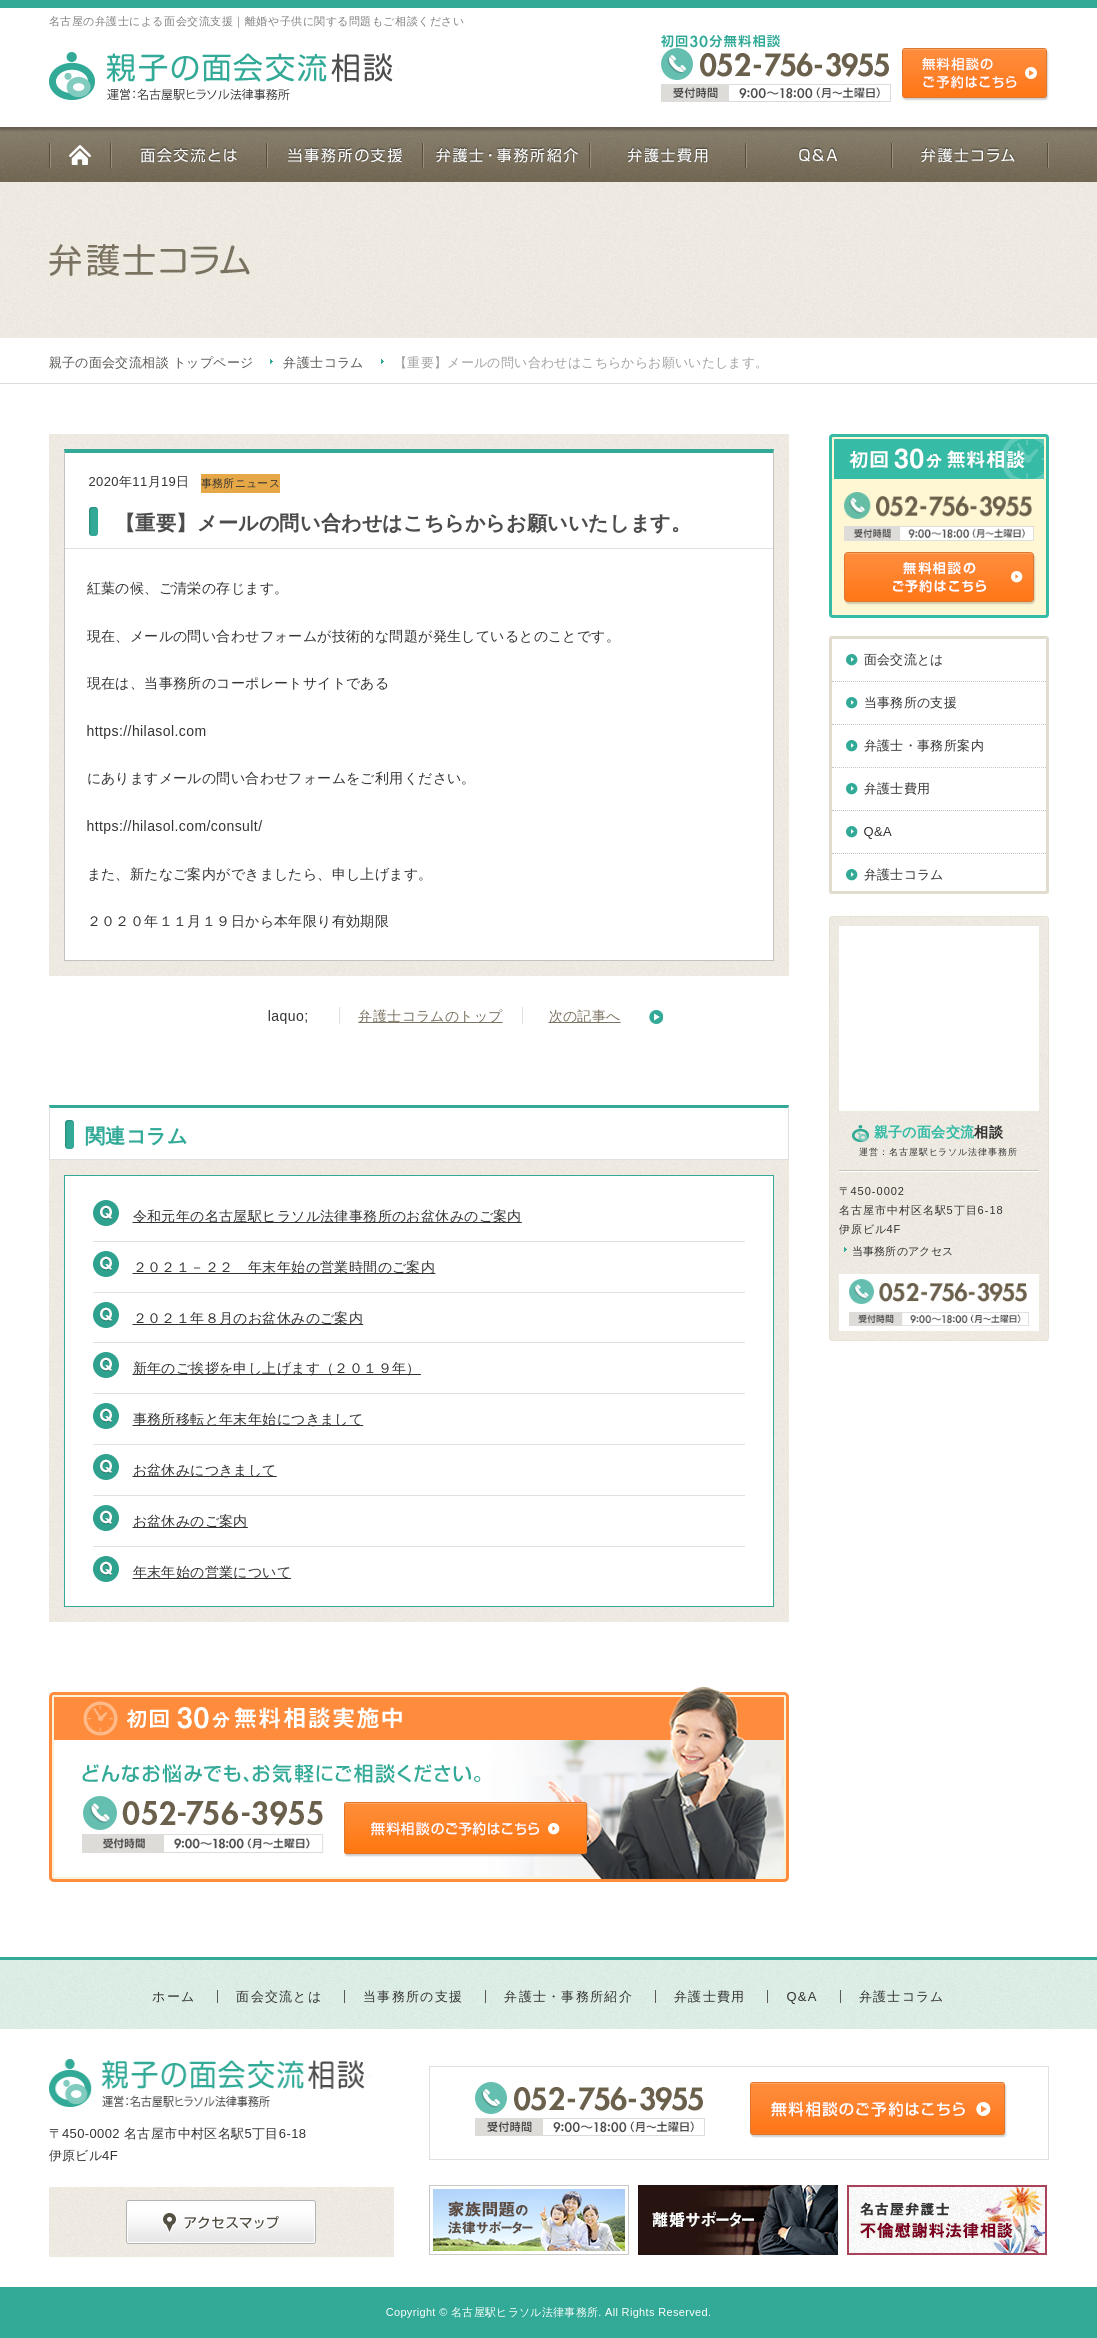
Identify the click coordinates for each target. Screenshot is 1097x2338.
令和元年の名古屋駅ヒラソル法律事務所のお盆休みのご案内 (327, 1216)
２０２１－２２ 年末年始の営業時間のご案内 (284, 1267)
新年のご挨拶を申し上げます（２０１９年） (277, 1368)
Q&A (818, 154)
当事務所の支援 (344, 154)
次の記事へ (585, 1016)
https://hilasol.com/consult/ (175, 826)
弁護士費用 (667, 154)
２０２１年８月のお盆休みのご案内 (248, 1318)
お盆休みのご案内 (190, 1521)
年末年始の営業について (212, 1572)
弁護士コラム (970, 154)
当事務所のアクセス (903, 1251)
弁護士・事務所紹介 (505, 154)
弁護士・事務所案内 (924, 745)
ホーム (79, 154)
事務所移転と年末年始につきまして (248, 1419)
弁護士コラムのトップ (430, 1016)
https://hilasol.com (147, 731)
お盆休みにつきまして (205, 1470)
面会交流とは (188, 154)
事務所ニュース (240, 483)
